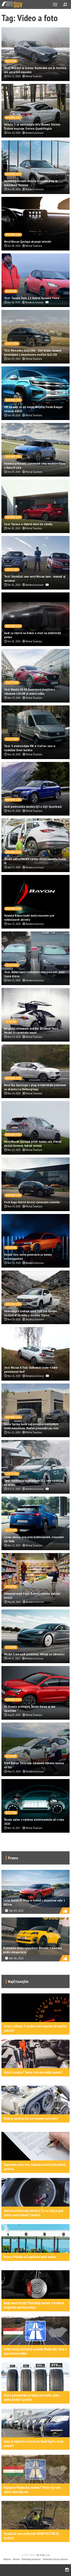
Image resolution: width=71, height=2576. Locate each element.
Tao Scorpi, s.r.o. (42, 2555)
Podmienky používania (31, 2559)
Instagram (67, 2570)
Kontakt (16, 2559)
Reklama (7, 2559)
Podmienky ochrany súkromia (55, 2559)
